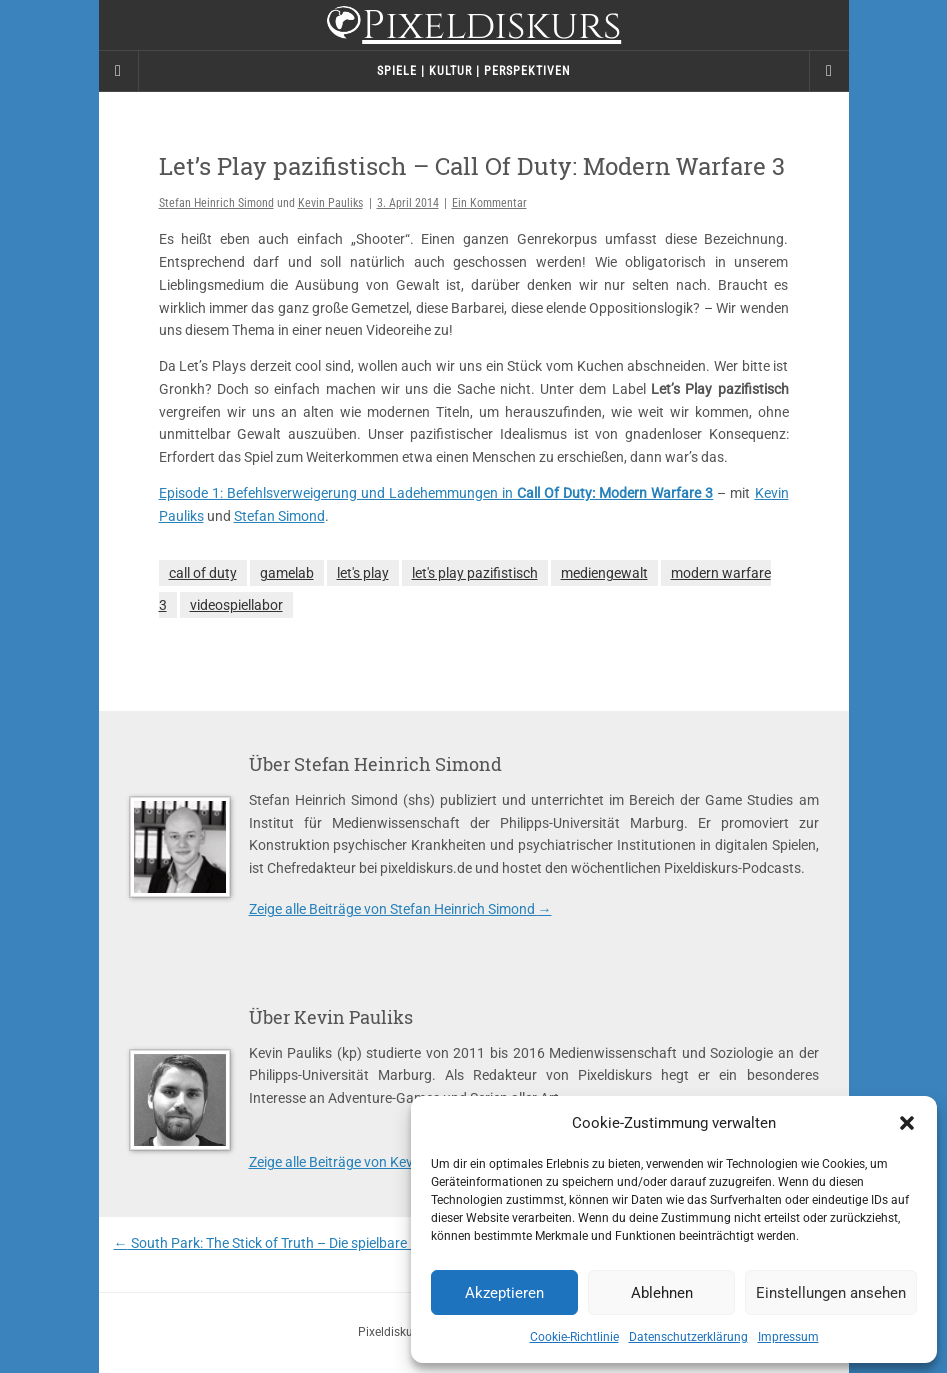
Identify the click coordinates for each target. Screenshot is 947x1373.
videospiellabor (236, 605)
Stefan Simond (279, 516)
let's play (363, 573)
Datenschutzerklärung (688, 1337)
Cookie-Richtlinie (574, 1337)
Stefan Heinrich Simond (216, 203)
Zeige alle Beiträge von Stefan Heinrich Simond (400, 909)
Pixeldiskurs (473, 27)
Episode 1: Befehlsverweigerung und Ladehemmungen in (436, 493)
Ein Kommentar (489, 203)
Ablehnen (662, 1293)
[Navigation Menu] (829, 71)
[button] (907, 1123)
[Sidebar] (119, 71)
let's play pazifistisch (475, 573)
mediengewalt (604, 573)
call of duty (203, 573)
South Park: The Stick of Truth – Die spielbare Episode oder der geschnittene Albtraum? (389, 1243)
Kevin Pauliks (330, 203)
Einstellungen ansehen (831, 1293)
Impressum (788, 1337)
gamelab (287, 573)
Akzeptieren (504, 1293)
